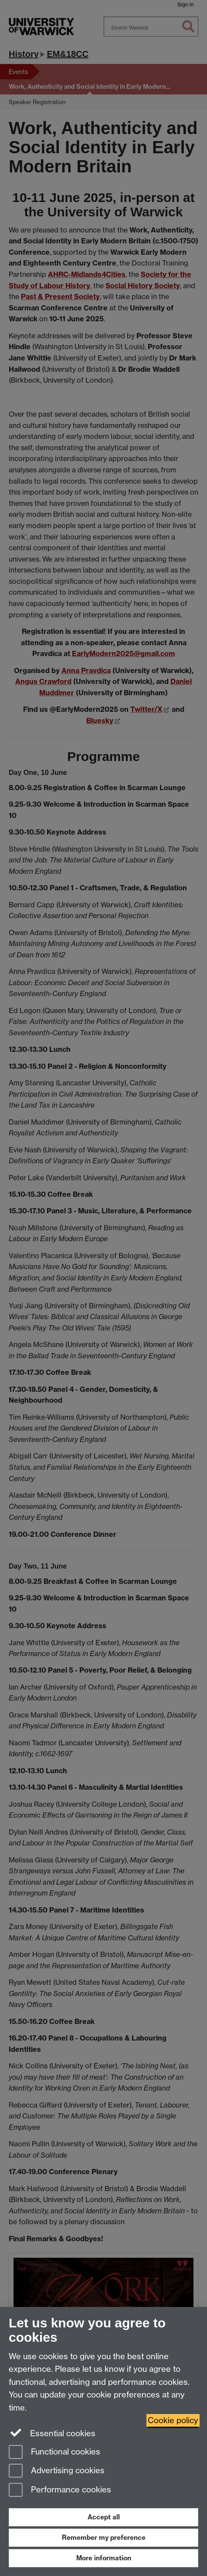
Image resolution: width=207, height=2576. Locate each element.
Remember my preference (104, 2537)
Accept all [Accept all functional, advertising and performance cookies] (104, 2517)
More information (103, 2558)
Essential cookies (52, 2432)
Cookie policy (173, 2420)
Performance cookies (60, 2490)
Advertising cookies (57, 2471)
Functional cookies (54, 2453)
